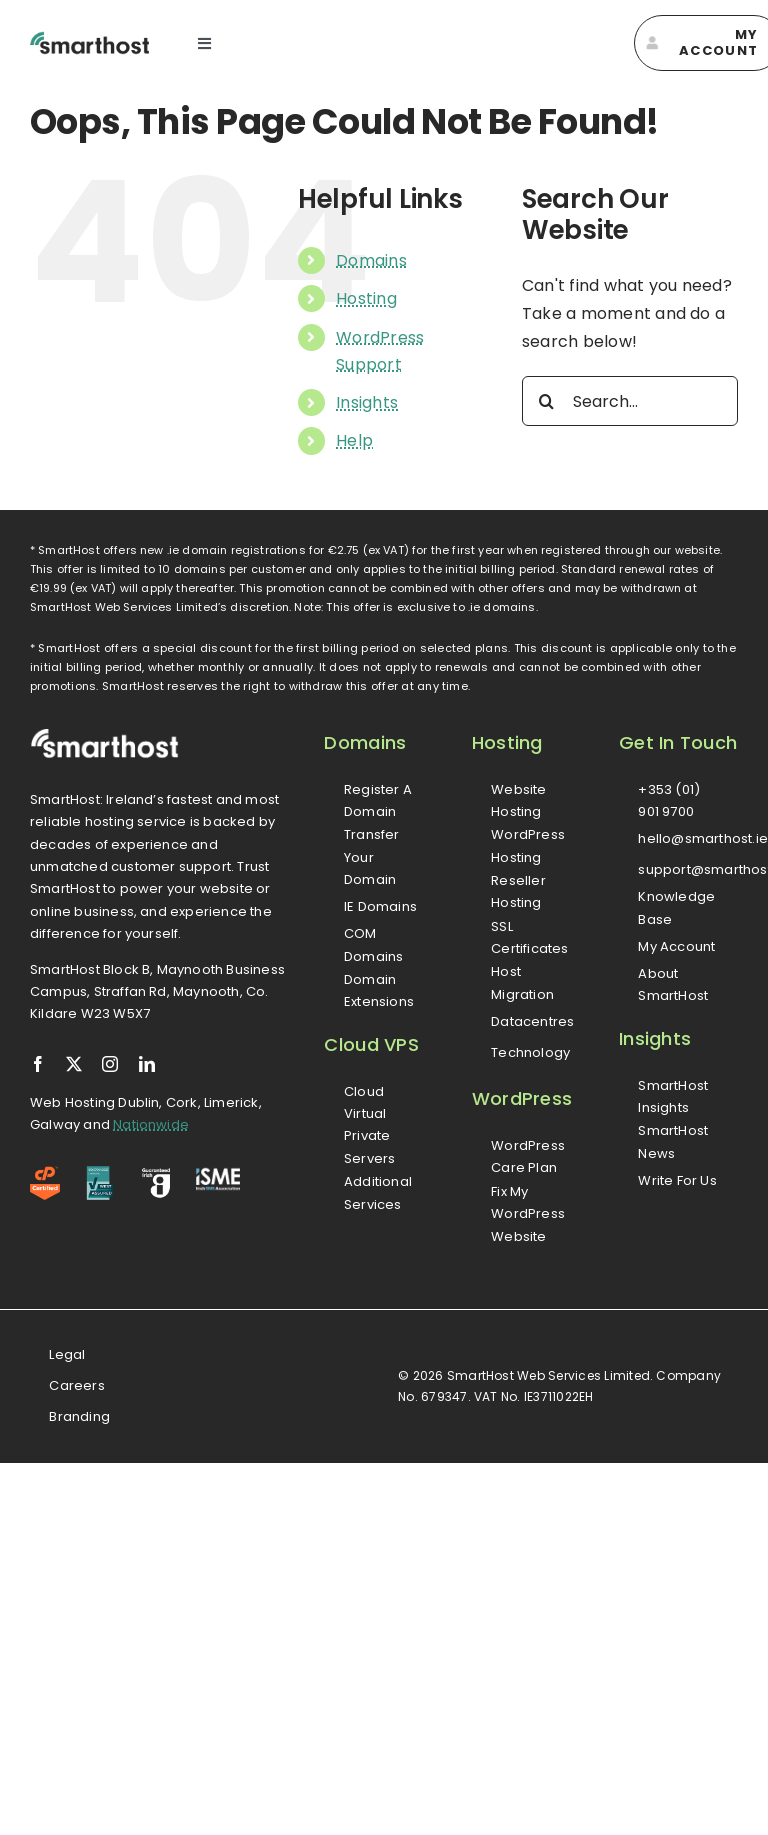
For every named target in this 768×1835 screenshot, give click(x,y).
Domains (371, 260)
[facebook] (38, 1064)
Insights (367, 402)
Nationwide (151, 1124)
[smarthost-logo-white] (105, 735)
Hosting (366, 298)
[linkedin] (147, 1064)
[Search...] (630, 401)
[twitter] (74, 1064)
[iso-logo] (100, 1173)
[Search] (547, 401)
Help (354, 440)
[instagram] (110, 1064)
